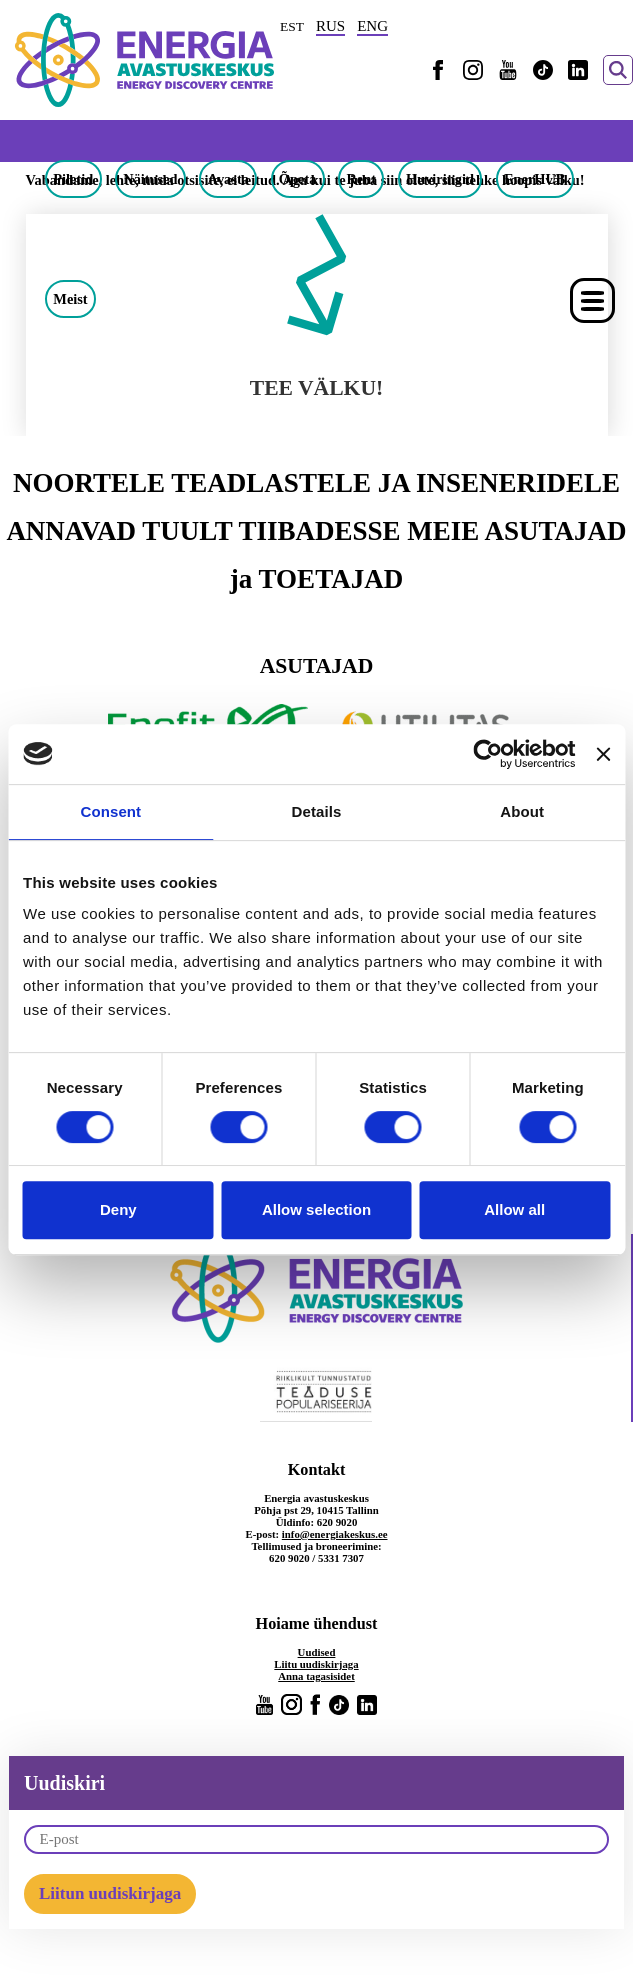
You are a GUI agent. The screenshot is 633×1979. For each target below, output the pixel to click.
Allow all (514, 1209)
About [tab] (522, 811)
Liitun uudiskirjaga (110, 1893)
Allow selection (316, 1209)
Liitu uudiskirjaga (316, 1664)
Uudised (317, 1652)
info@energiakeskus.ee (335, 1534)
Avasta (228, 179)
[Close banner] (603, 754)
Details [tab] (317, 811)
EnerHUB (535, 179)
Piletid (73, 179)
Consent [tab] (110, 811)
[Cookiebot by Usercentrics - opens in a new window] (487, 754)
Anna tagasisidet (316, 1676)
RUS (330, 26)
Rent (361, 179)
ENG (372, 26)
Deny (118, 1209)
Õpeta (298, 179)
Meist (70, 299)
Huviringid (440, 179)
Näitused (150, 179)
